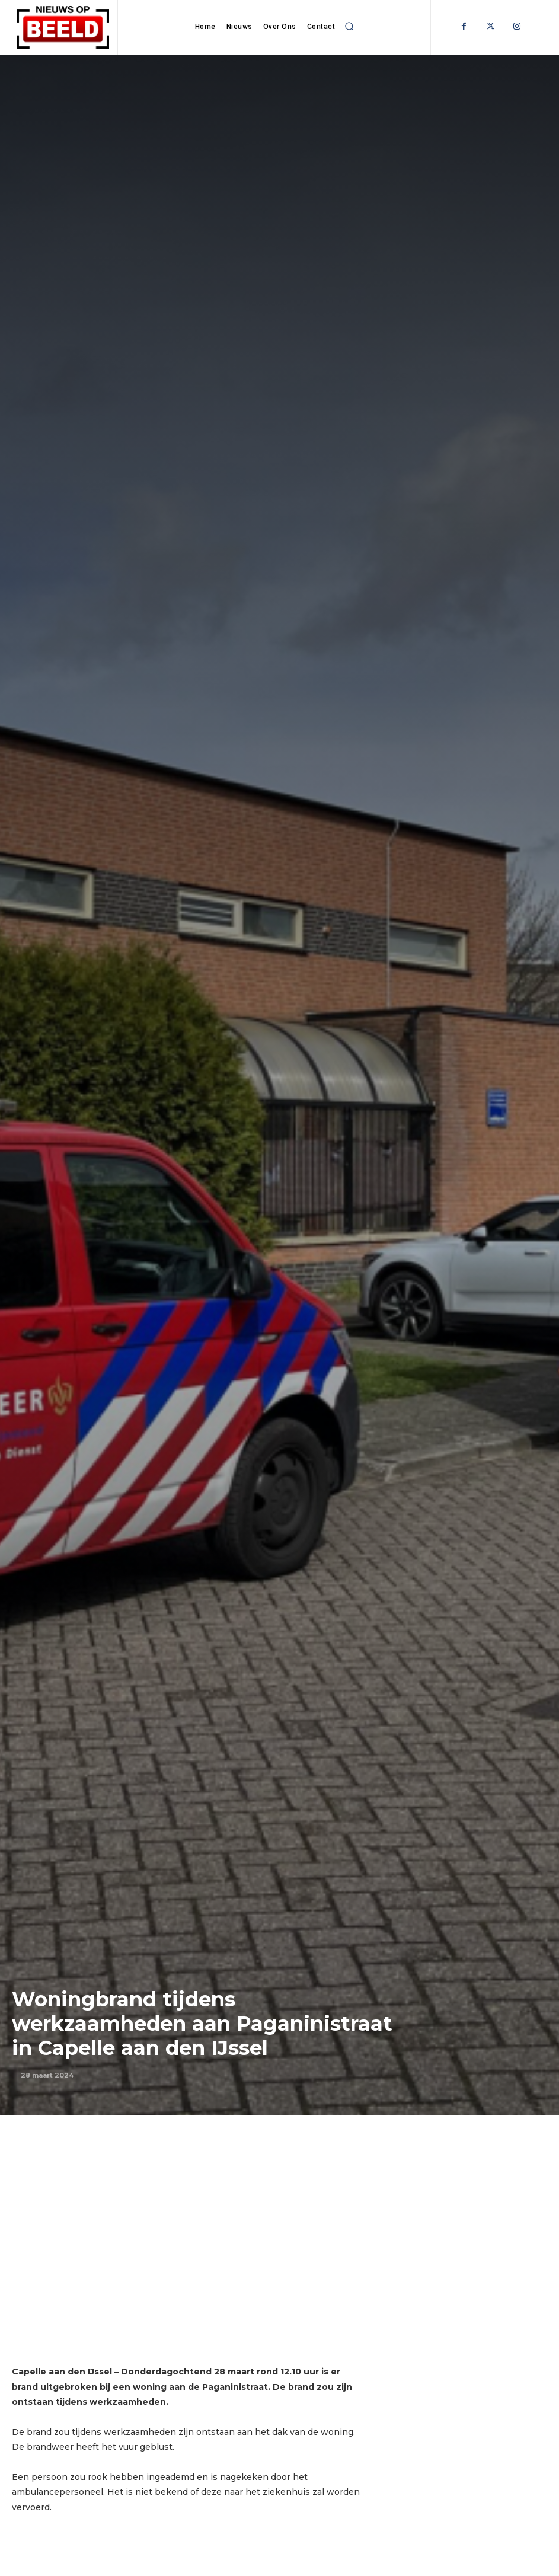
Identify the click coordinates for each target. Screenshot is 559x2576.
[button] (349, 26)
